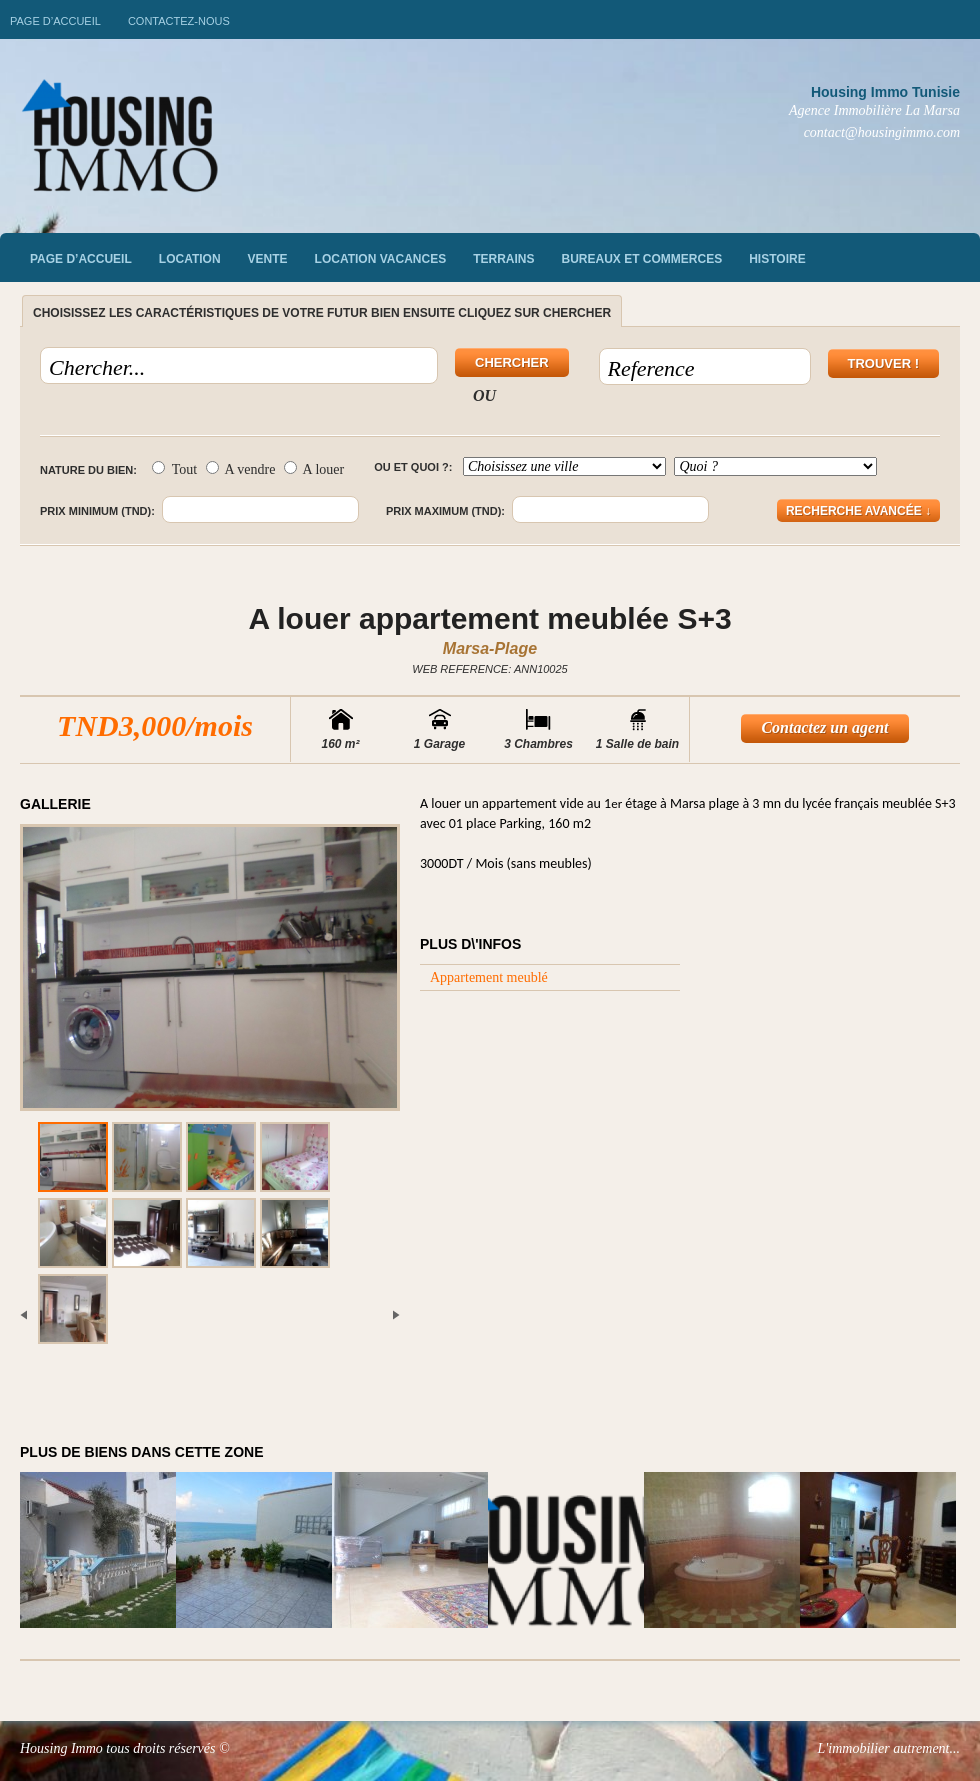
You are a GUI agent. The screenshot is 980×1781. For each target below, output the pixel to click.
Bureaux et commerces (642, 259)
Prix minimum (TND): (97, 511)
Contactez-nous (179, 21)
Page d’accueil (55, 21)
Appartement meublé (489, 977)
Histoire (777, 259)
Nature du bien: (88, 470)
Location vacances (381, 259)
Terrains (503, 259)
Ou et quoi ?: (413, 467)
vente (268, 259)
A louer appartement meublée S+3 (489, 618)
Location (190, 259)
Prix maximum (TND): (445, 511)
